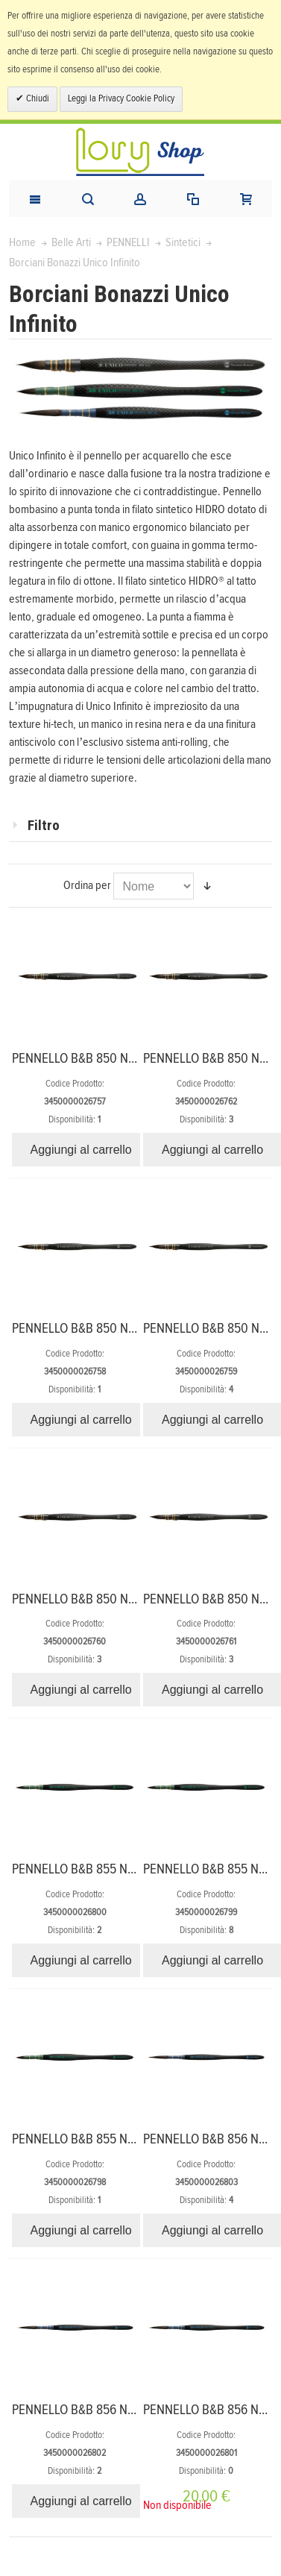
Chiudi (36, 99)
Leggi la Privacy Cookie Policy (121, 99)
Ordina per (87, 885)
